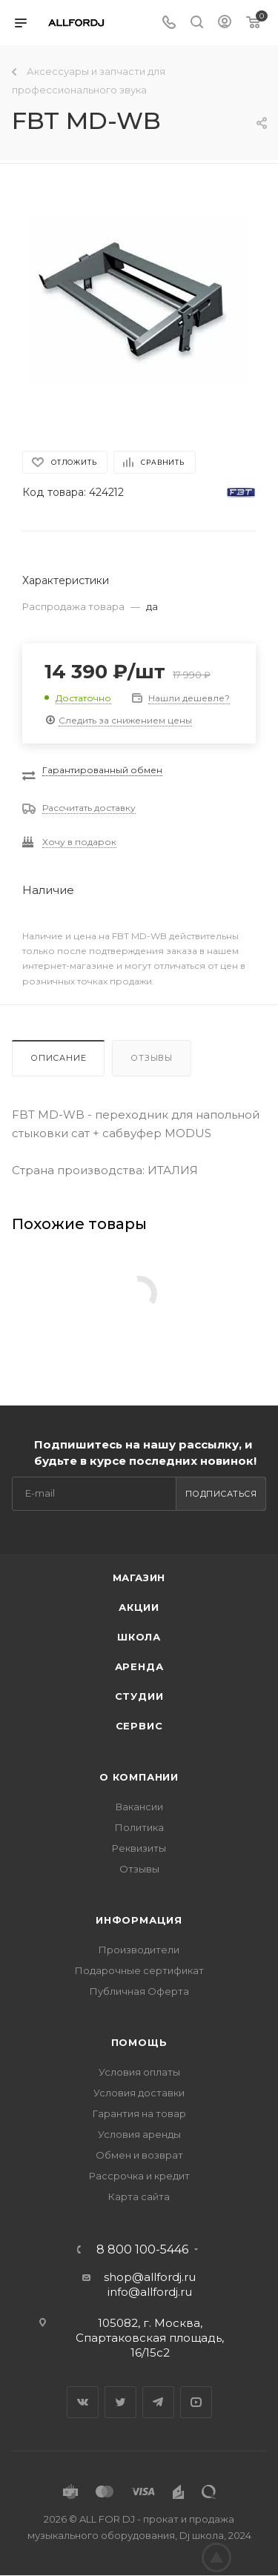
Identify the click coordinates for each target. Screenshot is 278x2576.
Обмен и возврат (139, 2155)
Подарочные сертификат (139, 1970)
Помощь (139, 2042)
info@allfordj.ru (149, 2292)
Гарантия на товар (139, 2113)
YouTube (196, 2402)
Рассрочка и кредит (139, 2176)
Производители (139, 1950)
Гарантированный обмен (102, 769)
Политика (139, 1827)
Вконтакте (83, 2402)
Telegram (158, 2402)
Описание (58, 1058)
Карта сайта (139, 2196)
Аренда (139, 1666)
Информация (139, 1920)
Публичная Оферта (139, 1991)
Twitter (120, 2402)
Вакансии (139, 1806)
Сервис (139, 1726)
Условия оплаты (139, 2072)
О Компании (139, 1777)
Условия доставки (139, 2093)
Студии (139, 1696)
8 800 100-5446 (142, 2250)
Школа (139, 1637)
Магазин (139, 1577)
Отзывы (151, 1058)
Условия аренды (139, 2134)
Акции (139, 1607)
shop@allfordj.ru (150, 2277)
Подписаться (221, 1494)
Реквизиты (139, 1848)
